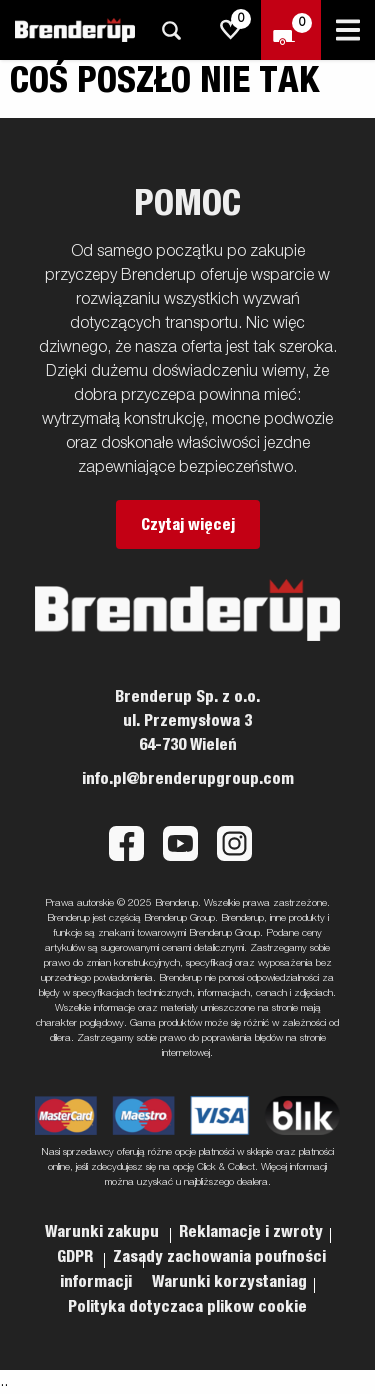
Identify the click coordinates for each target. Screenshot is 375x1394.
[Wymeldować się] (291, 30)
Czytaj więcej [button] (188, 525)
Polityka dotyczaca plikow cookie (187, 1307)
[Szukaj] (171, 30)
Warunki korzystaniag (229, 1282)
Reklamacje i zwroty (251, 1232)
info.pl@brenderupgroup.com (188, 779)
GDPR (77, 1257)
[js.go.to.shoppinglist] (231, 30)
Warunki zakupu (104, 1232)
